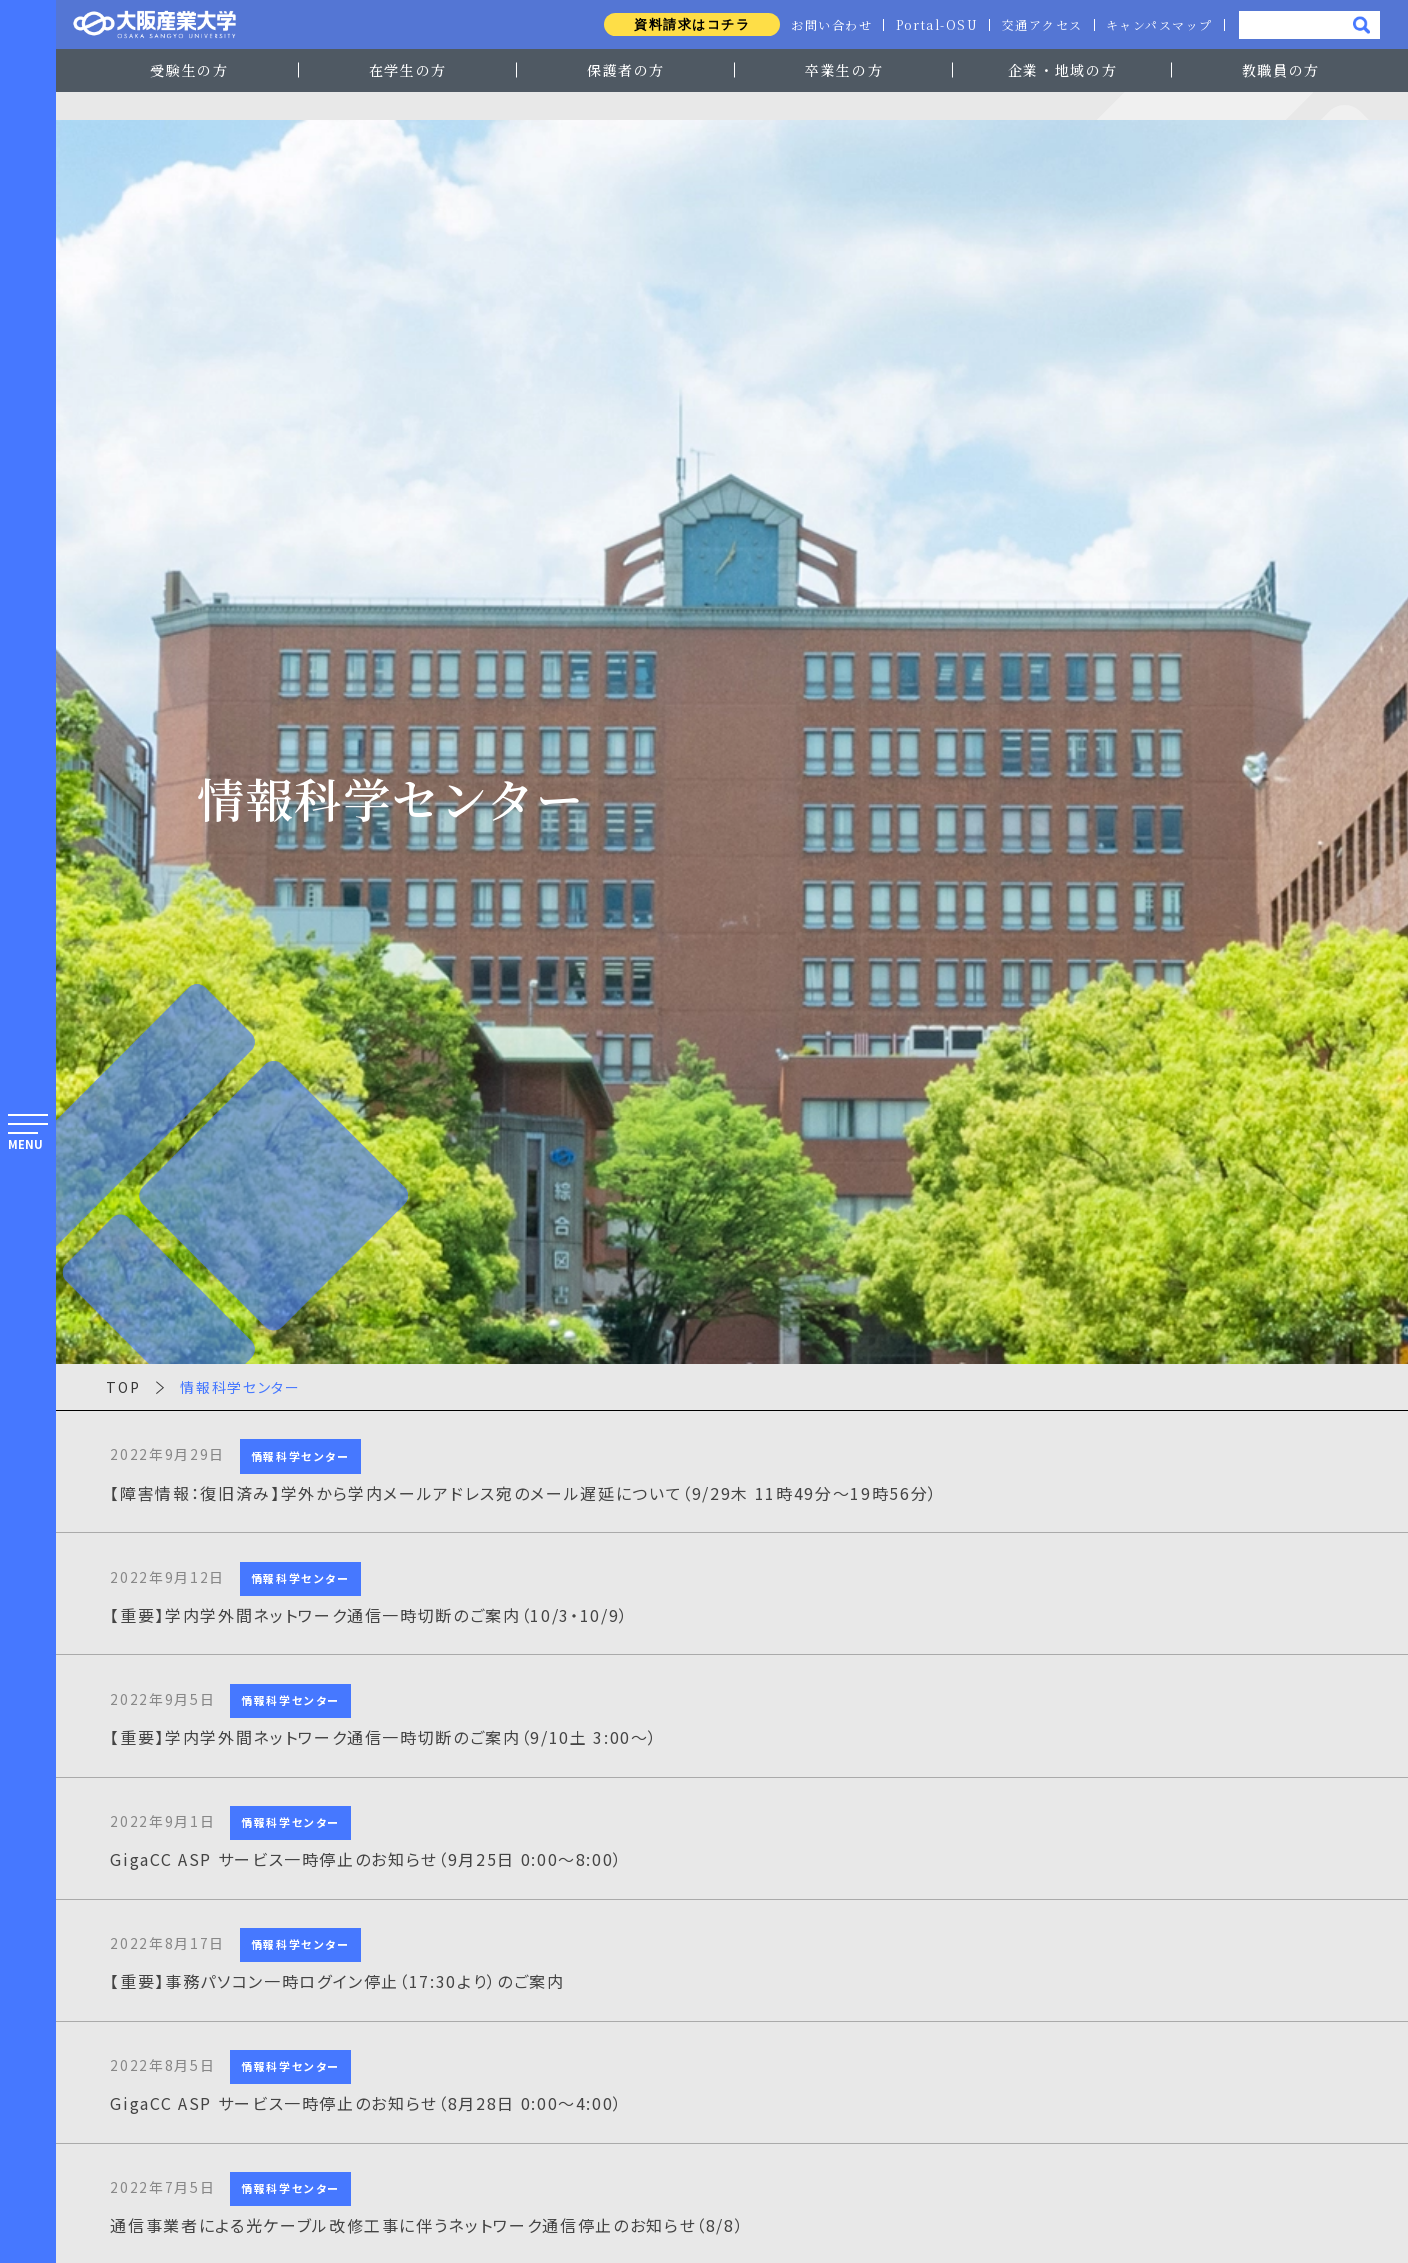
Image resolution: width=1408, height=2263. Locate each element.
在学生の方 (408, 70)
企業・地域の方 (1063, 70)
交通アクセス (1040, 25)
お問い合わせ (827, 25)
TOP (123, 1387)
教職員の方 (1281, 70)
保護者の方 (626, 70)
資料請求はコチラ (685, 24)
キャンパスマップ (1159, 25)
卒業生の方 (844, 70)
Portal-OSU (933, 25)
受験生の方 (189, 70)
